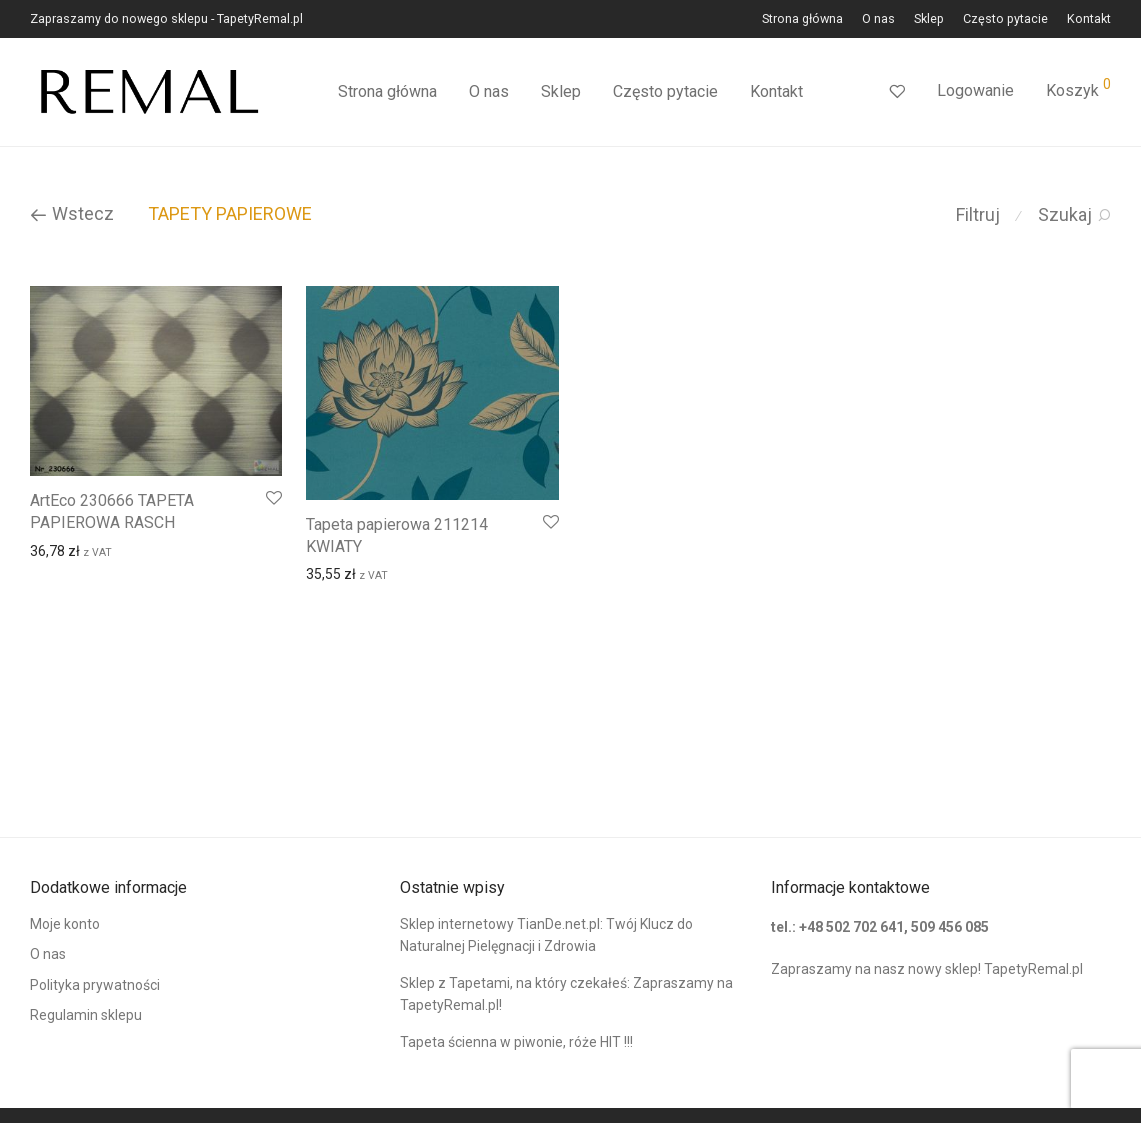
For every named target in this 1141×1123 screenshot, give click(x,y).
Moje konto (65, 924)
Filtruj (978, 214)
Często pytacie (1005, 19)
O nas (878, 19)
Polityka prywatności (95, 985)
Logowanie (975, 90)
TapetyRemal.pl (1033, 969)
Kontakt (1089, 19)
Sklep (929, 19)
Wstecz (72, 213)
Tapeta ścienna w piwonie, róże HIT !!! (516, 1042)
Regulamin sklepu (86, 1015)
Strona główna (802, 19)
